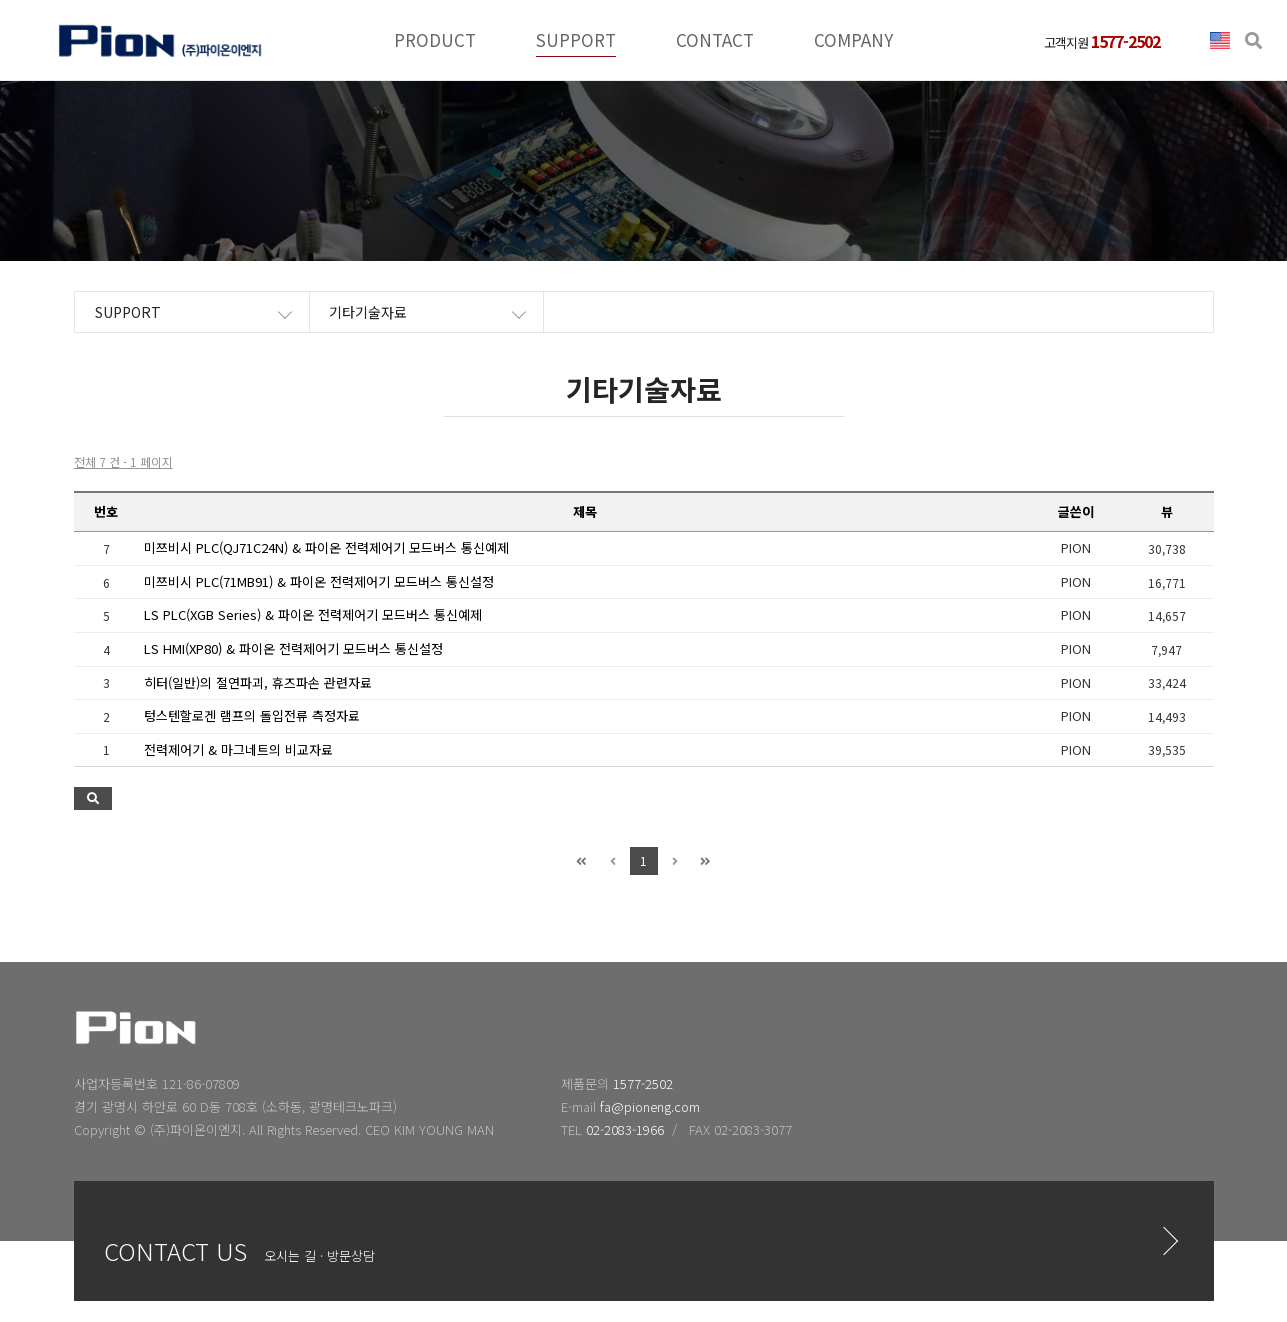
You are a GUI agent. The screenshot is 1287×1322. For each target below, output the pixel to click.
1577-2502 (643, 1083)
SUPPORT (576, 39)
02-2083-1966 (625, 1129)
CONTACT (715, 39)
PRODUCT (435, 39)
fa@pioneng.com (650, 1106)
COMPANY (853, 39)
